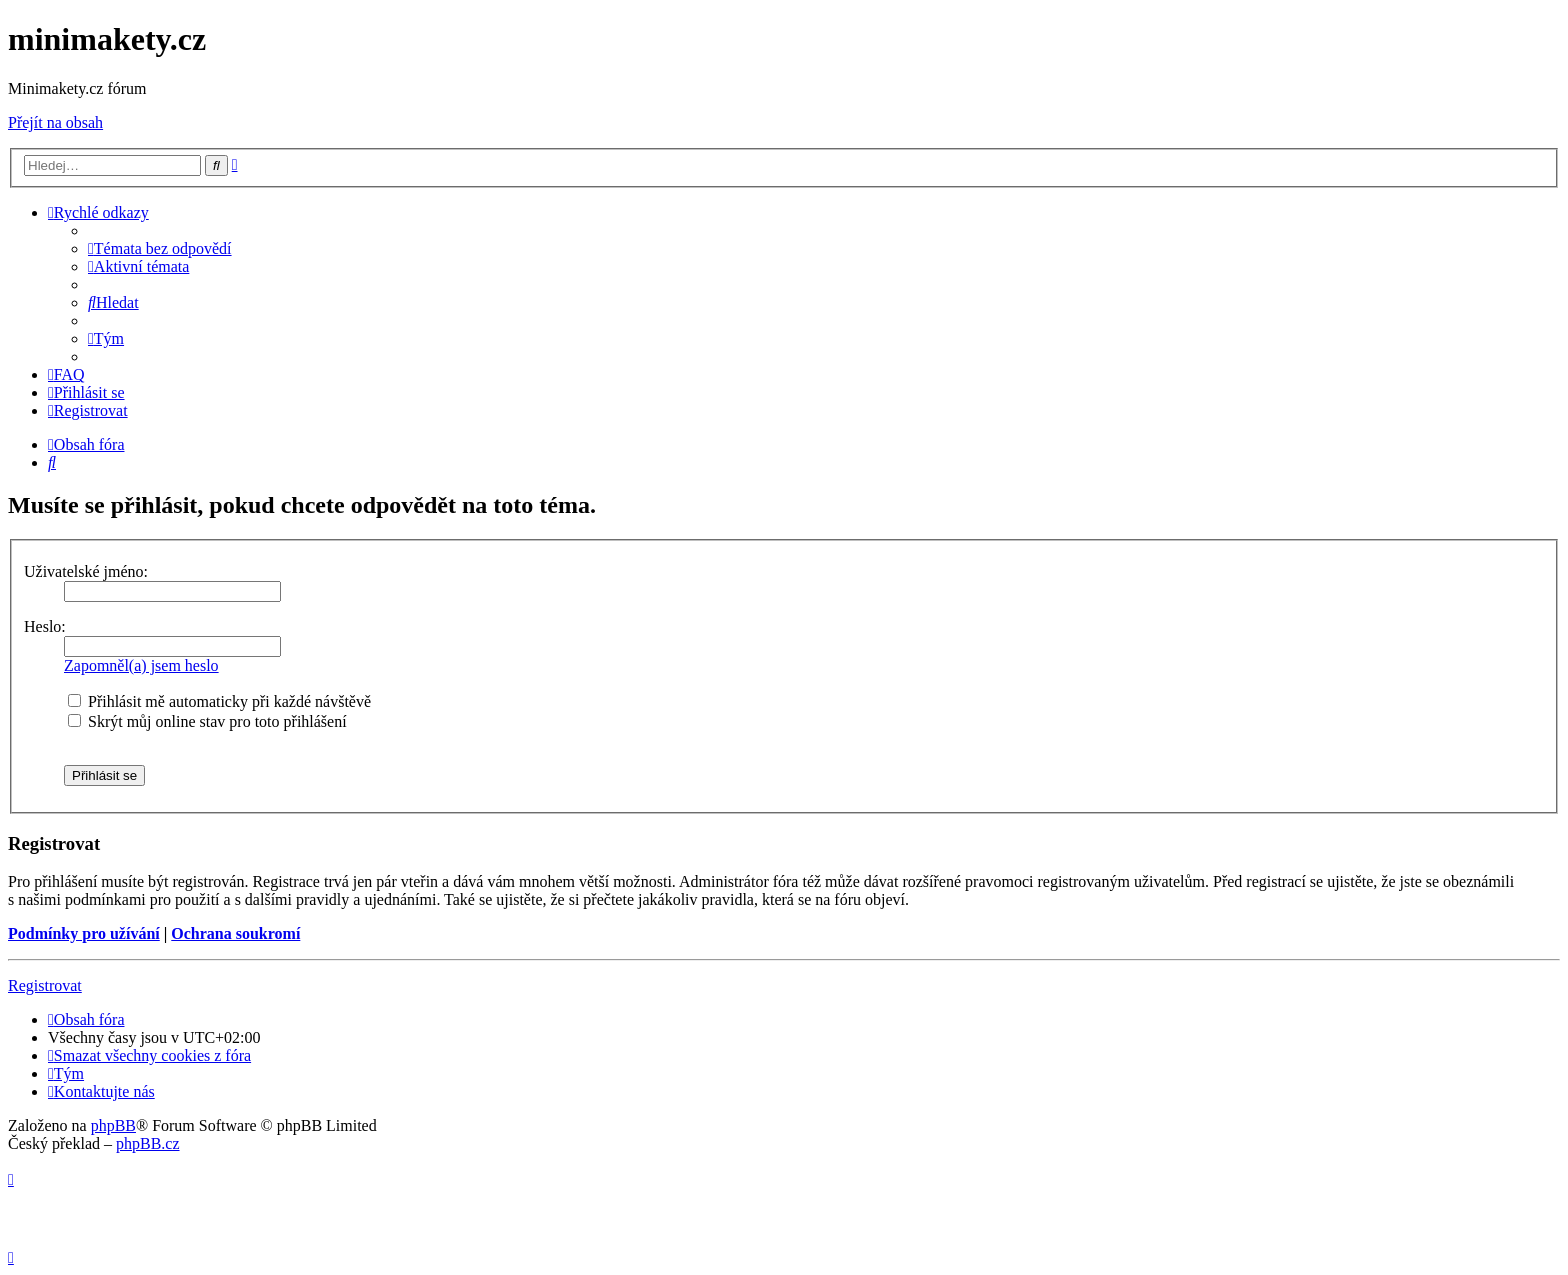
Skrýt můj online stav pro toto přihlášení (207, 721)
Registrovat (45, 985)
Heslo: (45, 626)
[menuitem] (160, 248)
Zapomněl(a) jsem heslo (141, 665)
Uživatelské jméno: (86, 571)
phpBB (113, 1125)
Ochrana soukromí (235, 933)
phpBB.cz (148, 1143)
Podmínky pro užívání (84, 933)
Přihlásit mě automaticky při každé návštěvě (219, 701)
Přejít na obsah (55, 122)
